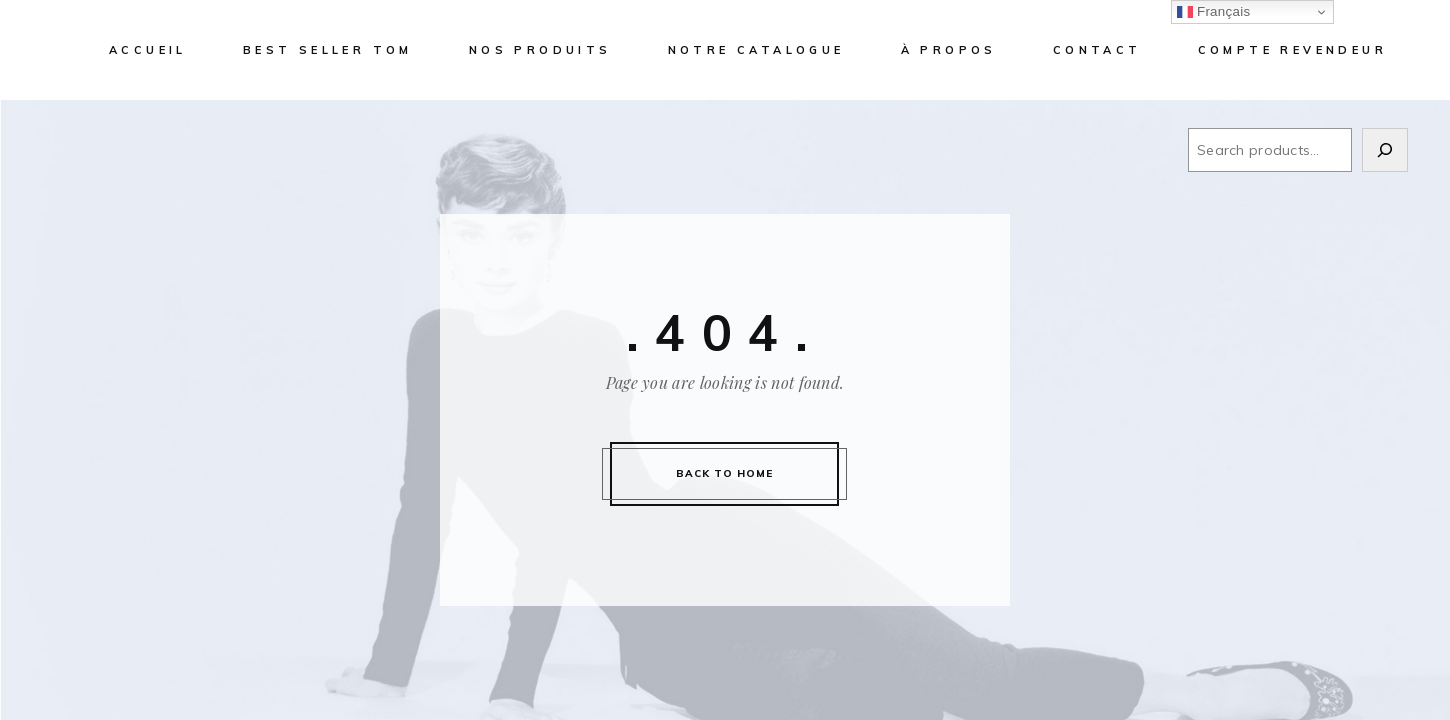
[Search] (1385, 150)
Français (1213, 12)
